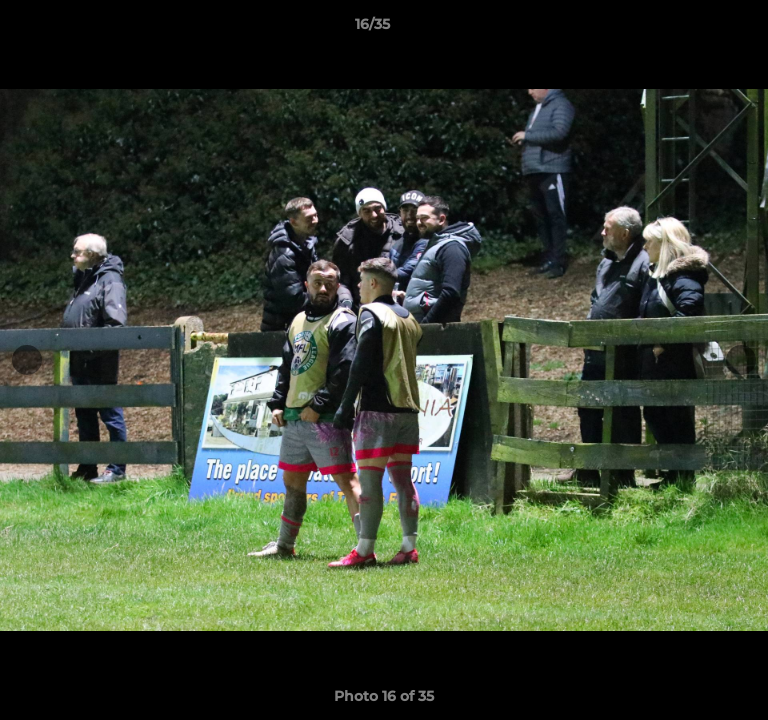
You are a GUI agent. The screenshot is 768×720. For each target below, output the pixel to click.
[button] (696, 29)
